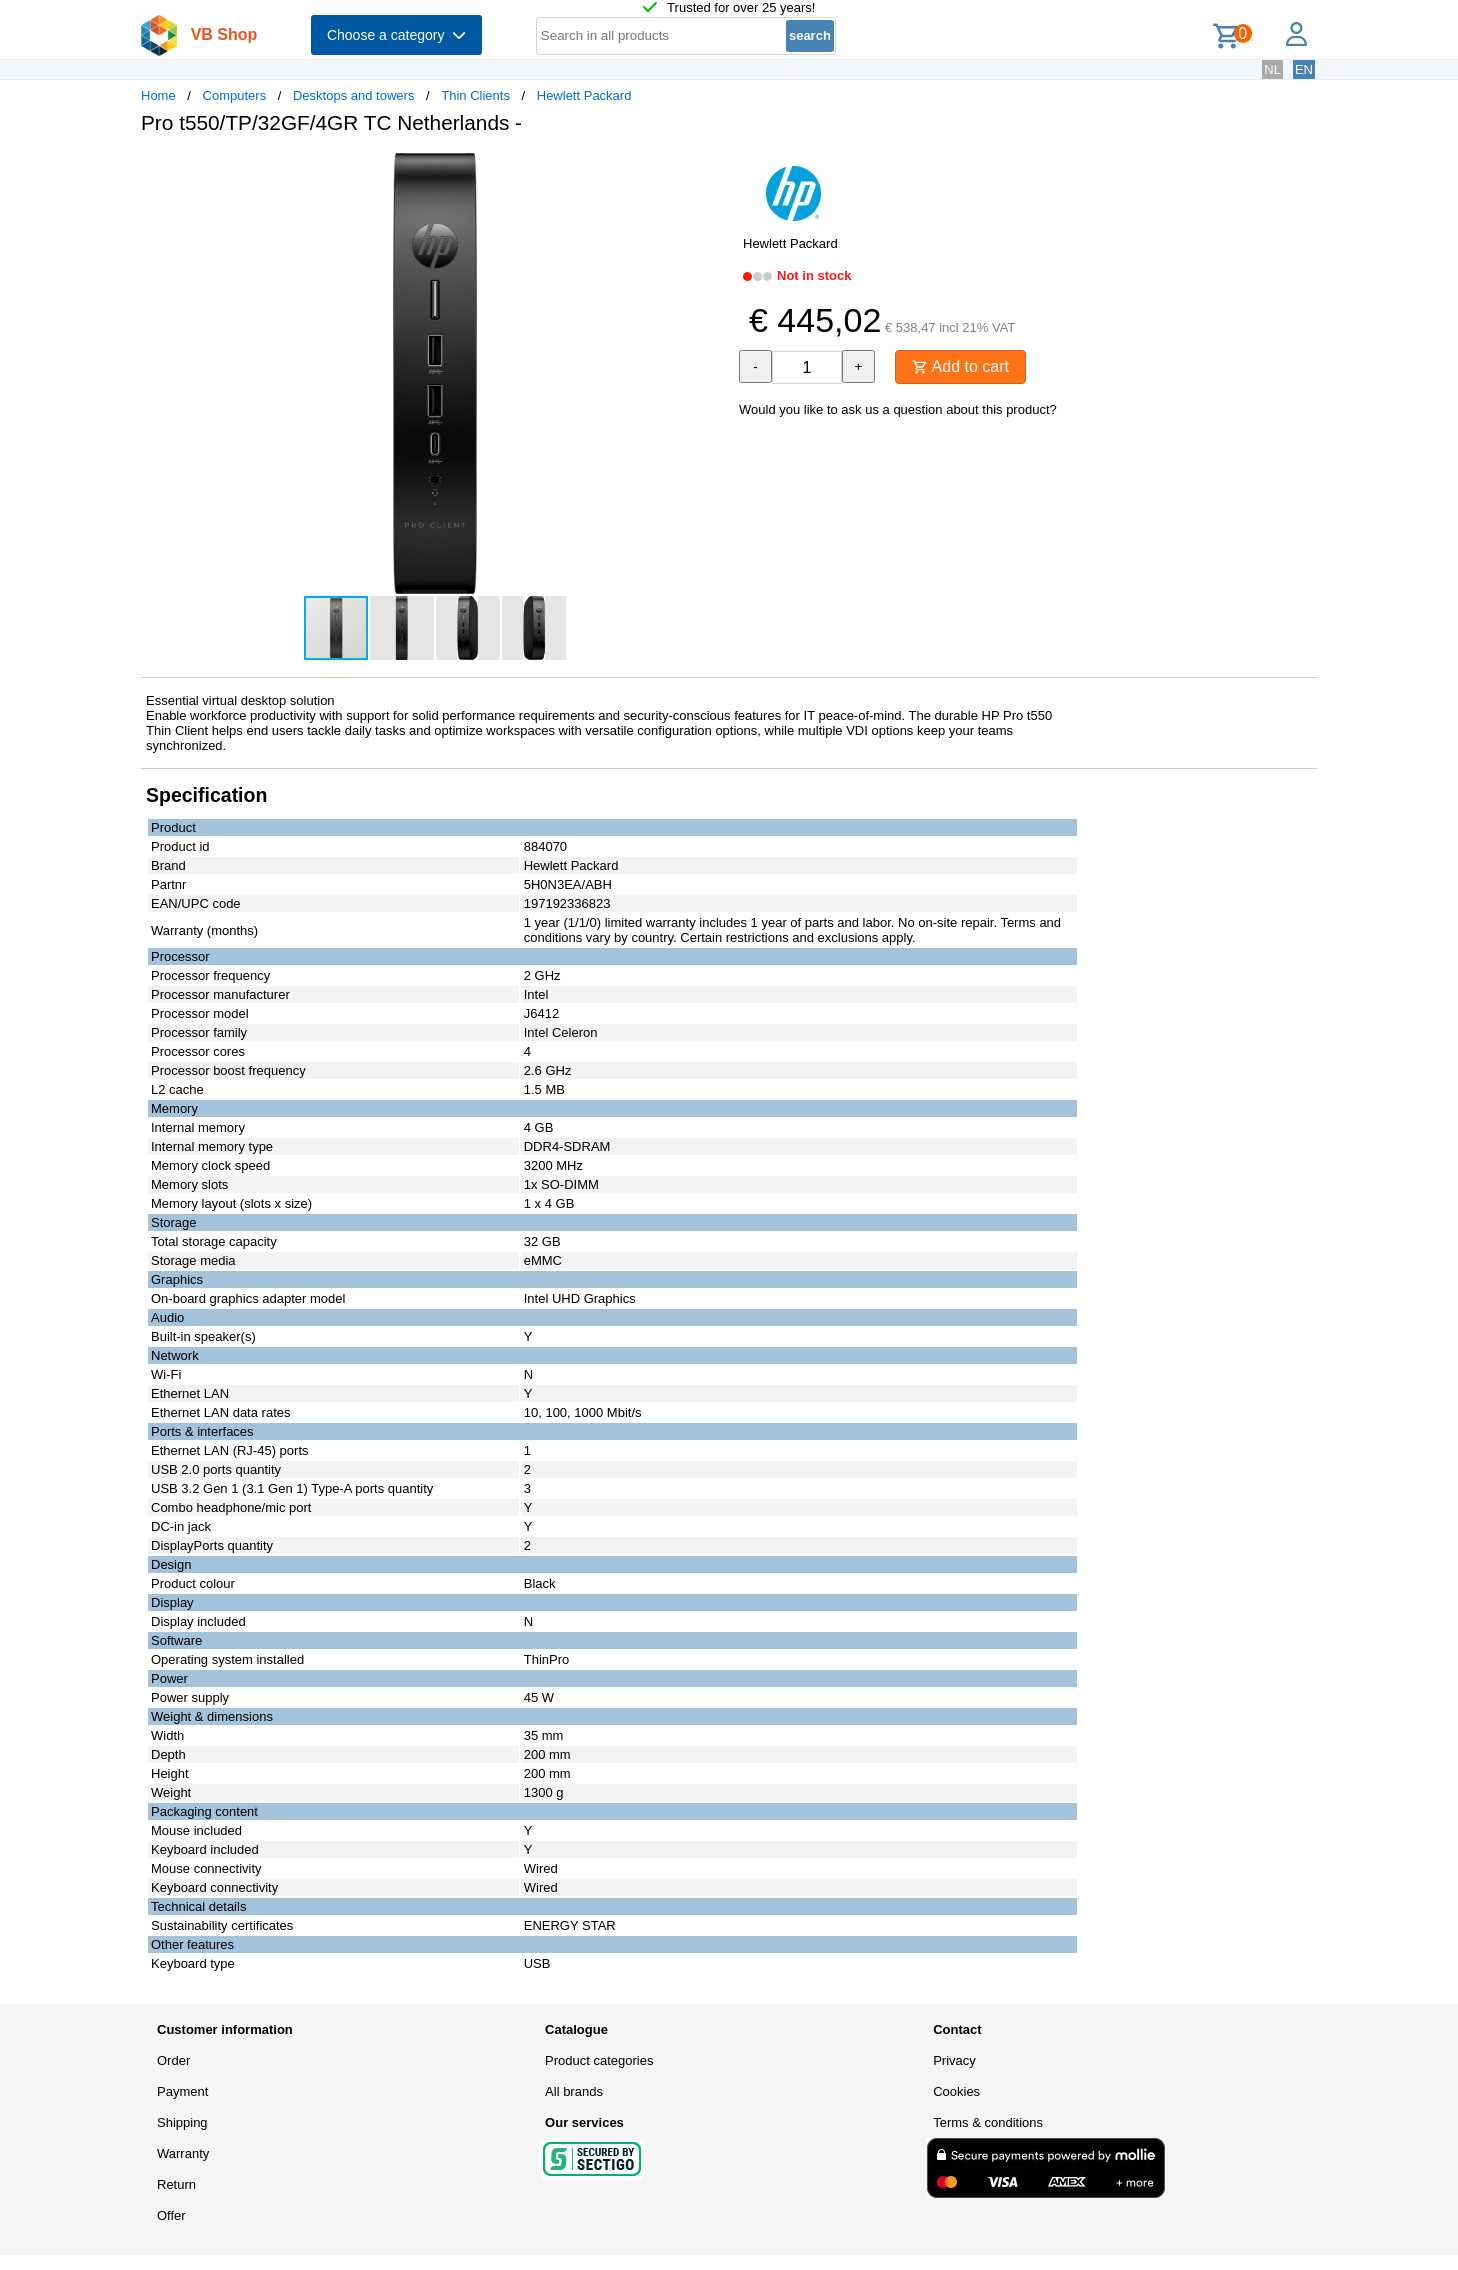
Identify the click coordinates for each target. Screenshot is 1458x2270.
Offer (171, 2215)
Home (158, 95)
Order (173, 2060)
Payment (182, 2091)
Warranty (183, 2153)
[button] (711, 171)
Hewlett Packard (584, 95)
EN (1304, 69)
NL (1272, 69)
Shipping (182, 2122)
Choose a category (396, 35)
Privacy (954, 2060)
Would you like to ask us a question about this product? (898, 409)
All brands (574, 2091)
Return (176, 2184)
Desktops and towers (353, 95)
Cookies (956, 2091)
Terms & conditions (988, 2122)
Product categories (599, 2060)
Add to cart (960, 366)
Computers (235, 95)
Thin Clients (475, 95)
